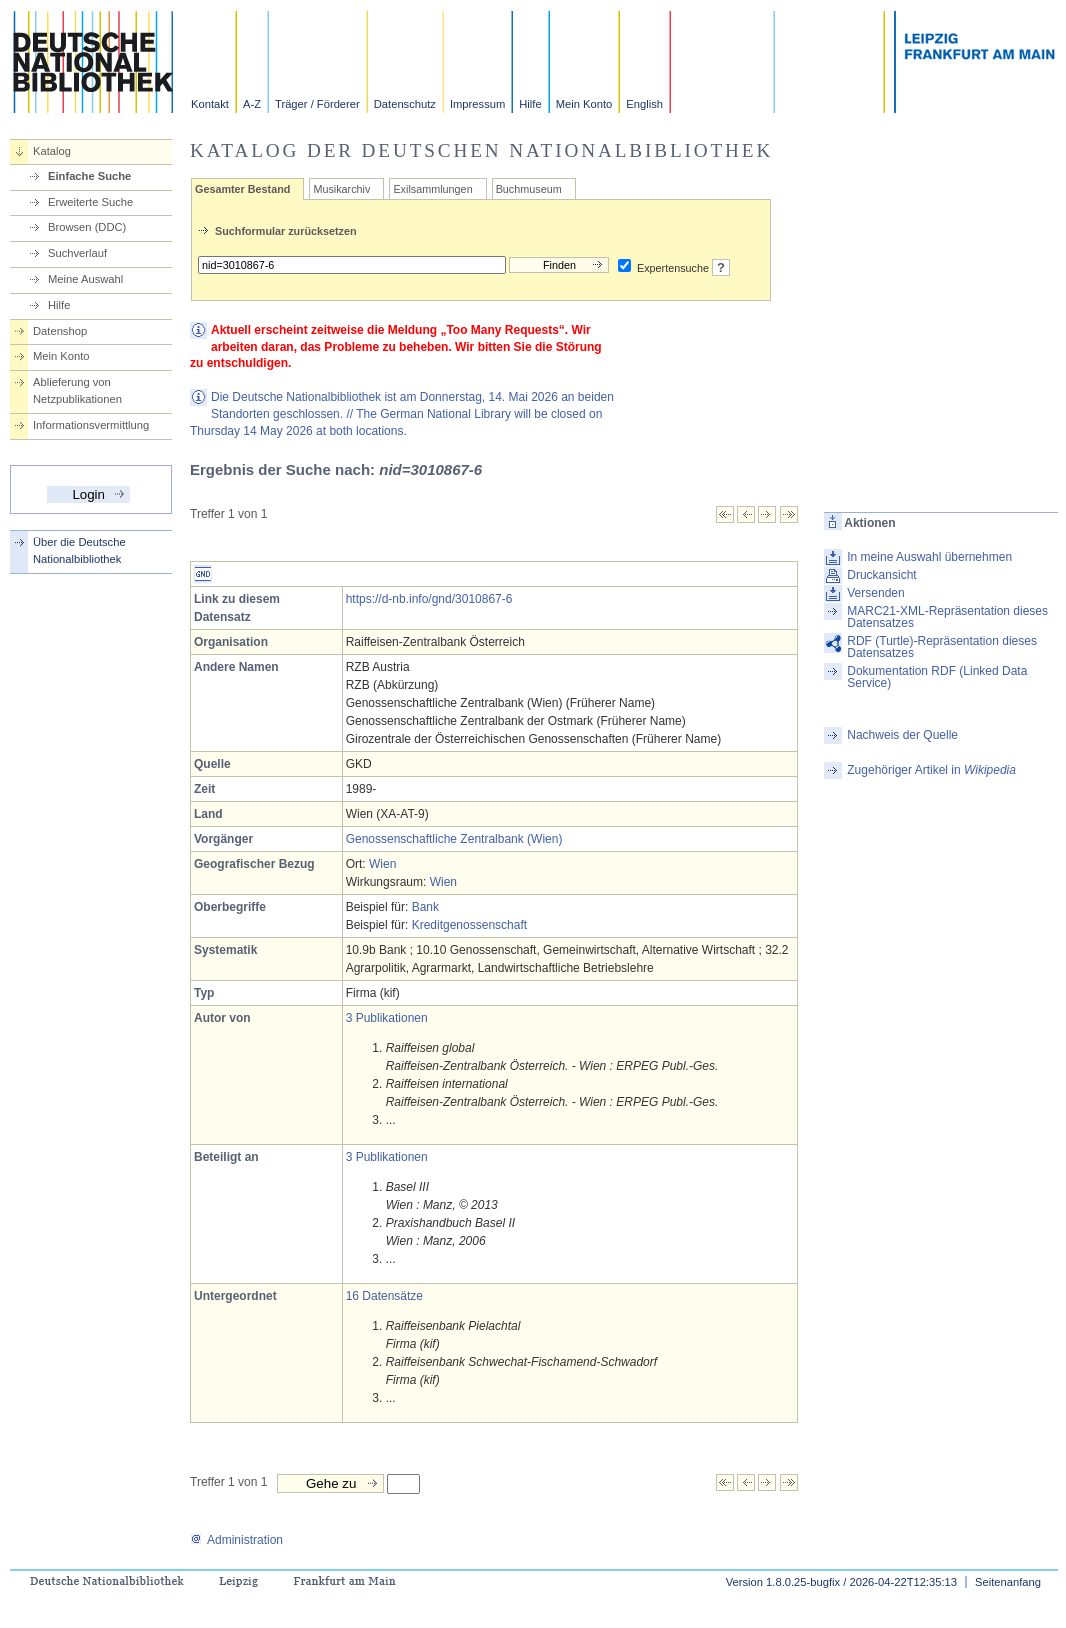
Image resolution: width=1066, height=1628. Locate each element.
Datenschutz (405, 104)
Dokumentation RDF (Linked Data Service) (937, 677)
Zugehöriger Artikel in (931, 770)
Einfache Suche (89, 176)
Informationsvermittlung (91, 425)
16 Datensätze (384, 1296)
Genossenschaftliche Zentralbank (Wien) (454, 839)
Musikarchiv (341, 189)
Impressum (477, 104)
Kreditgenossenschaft (469, 925)
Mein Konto (584, 104)
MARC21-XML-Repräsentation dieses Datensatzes (947, 617)
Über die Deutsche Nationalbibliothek (79, 550)
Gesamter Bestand (242, 189)
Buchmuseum (529, 189)
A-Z (252, 104)
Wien (382, 864)
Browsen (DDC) (87, 227)
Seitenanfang (1008, 1582)
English (644, 104)
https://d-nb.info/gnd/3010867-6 (429, 599)
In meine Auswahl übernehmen (929, 557)
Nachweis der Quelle (902, 735)
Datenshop (60, 331)
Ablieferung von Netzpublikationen (77, 390)
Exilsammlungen (432, 189)
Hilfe (530, 104)
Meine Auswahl (85, 279)
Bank (425, 907)
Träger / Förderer (317, 104)
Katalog (52, 151)
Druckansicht (881, 575)
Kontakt (210, 104)
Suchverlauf (77, 253)
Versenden (875, 593)
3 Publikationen (387, 1018)
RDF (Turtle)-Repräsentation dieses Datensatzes (942, 647)
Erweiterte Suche (90, 202)
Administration (236, 1540)
